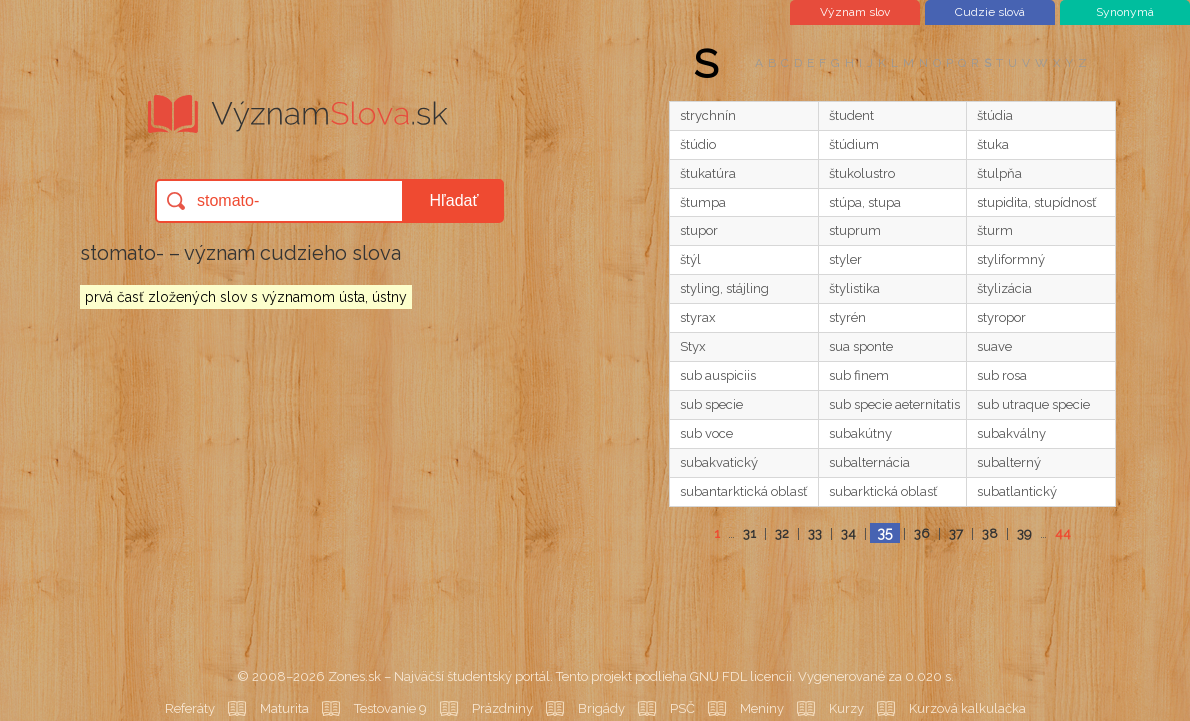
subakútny (860, 433)
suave (994, 346)
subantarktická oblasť (743, 491)
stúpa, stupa (865, 202)
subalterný (1009, 462)
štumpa (703, 202)
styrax (698, 317)
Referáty (190, 708)
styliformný (1011, 259)
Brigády (601, 708)
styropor (1001, 317)
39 (1024, 533)
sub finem (859, 375)
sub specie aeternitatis (894, 404)
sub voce (706, 433)
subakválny (1011, 433)
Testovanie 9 (390, 708)
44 (1063, 533)
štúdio (698, 144)
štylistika (854, 288)
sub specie (711, 404)
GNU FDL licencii (741, 676)
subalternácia (869, 462)
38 (990, 533)
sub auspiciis (718, 375)
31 (749, 533)
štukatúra (708, 173)
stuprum (855, 230)
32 (782, 533)
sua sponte (861, 346)
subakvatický (719, 462)
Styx (693, 346)
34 (848, 533)
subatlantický (1017, 491)
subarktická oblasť (883, 491)
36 (922, 533)
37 (956, 533)
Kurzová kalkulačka (967, 708)
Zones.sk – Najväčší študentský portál (439, 676)
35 (884, 533)
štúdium (854, 144)
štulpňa (999, 173)
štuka (993, 144)
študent (851, 115)
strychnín (708, 115)
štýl (690, 259)
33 (815, 533)
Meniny (762, 708)
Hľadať (454, 200)
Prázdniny (502, 708)
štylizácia (1004, 288)
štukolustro (862, 173)
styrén (847, 317)
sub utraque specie (1033, 404)
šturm (995, 230)
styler (845, 259)
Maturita (284, 708)
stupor (699, 230)
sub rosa (1002, 375)
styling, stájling (724, 288)
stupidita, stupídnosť (1036, 202)
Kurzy (846, 708)
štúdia (995, 115)
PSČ (682, 708)
